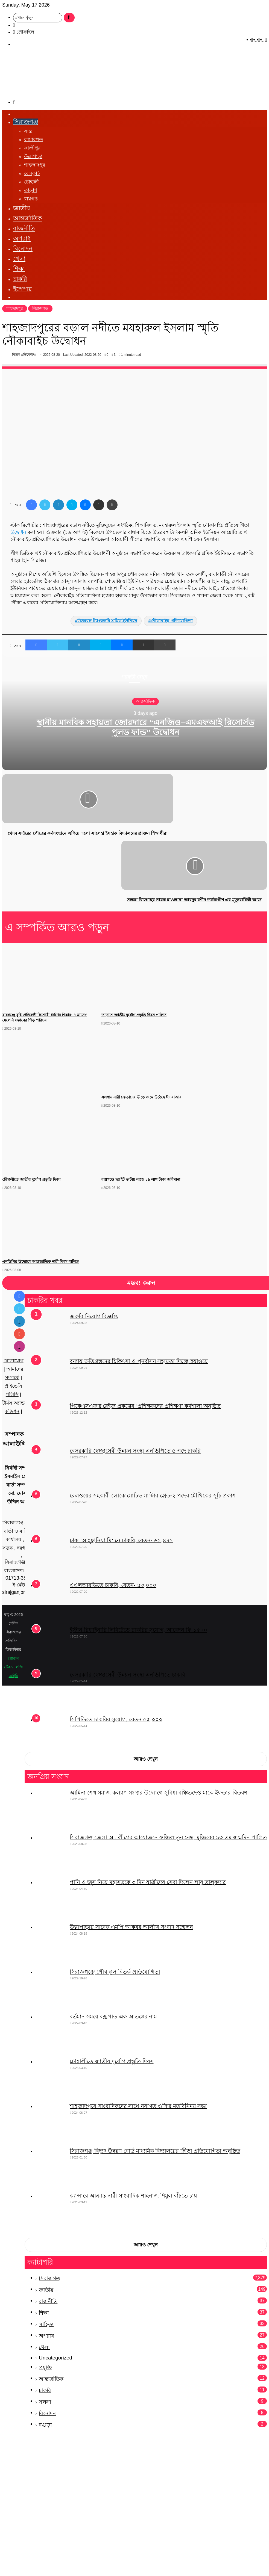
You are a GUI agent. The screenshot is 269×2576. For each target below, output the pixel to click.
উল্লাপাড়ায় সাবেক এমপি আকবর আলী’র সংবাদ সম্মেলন (131, 1927)
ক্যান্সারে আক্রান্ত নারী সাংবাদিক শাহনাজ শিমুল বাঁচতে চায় (133, 2196)
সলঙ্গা (45, 2402)
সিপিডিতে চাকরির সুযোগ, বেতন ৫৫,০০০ (116, 1719)
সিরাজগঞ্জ (25, 122)
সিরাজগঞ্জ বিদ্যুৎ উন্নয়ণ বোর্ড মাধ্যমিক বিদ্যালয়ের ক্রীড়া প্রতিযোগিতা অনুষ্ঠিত (155, 2151)
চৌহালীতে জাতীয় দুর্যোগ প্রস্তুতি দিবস (111, 2061)
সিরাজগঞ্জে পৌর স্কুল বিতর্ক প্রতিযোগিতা (115, 1972)
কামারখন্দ (33, 139)
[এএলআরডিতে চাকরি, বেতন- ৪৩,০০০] (51, 1601)
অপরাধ (22, 238)
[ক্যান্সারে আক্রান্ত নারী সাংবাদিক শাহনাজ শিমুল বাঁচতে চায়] (51, 2212)
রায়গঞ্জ (31, 199)
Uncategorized (55, 2358)
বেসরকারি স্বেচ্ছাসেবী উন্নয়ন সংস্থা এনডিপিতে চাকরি (127, 1675)
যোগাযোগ (14, 1360)
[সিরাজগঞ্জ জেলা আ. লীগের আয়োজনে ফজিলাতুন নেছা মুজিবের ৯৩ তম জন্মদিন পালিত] (51, 1854)
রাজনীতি (24, 228)
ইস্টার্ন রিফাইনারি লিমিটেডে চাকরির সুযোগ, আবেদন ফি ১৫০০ (138, 1630)
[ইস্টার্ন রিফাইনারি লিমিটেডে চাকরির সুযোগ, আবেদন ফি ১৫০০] (51, 1646)
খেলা (19, 258)
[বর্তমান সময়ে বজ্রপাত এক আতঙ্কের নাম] (51, 2033)
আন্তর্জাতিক (27, 218)
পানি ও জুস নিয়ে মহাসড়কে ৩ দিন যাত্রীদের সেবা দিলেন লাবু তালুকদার (148, 1882)
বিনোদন (23, 248)
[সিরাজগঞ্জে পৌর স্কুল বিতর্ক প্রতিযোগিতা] (51, 1988)
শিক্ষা (19, 268)
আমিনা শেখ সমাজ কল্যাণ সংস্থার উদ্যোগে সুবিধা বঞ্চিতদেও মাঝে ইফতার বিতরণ (158, 1793)
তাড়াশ (30, 190)
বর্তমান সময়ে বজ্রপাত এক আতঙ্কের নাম (113, 2017)
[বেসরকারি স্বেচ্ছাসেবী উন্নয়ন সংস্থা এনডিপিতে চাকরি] (51, 1691)
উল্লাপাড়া (33, 156)
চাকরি (20, 279)
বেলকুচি (32, 173)
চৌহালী (31, 182)
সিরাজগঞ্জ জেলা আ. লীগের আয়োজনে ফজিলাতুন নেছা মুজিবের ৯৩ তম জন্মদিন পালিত (168, 1837)
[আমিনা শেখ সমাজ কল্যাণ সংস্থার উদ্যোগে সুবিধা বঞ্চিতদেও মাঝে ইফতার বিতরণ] (51, 1809)
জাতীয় (21, 208)
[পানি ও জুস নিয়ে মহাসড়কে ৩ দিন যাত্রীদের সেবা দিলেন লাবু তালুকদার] (51, 1898)
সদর (28, 131)
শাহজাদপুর (34, 165)
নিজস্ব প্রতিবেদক (22, 355)
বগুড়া (45, 2425)
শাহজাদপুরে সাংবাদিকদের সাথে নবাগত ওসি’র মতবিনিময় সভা (138, 2106)
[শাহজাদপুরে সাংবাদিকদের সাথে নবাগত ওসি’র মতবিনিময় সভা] (51, 2122)
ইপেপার (22, 289)
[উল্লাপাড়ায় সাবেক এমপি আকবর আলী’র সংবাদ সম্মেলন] (51, 1943)
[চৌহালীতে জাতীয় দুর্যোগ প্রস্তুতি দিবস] (51, 2077)
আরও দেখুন (146, 1759)
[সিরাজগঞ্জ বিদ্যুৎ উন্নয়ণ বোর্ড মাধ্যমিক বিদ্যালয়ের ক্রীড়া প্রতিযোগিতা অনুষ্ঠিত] (51, 2167)
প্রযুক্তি (45, 2367)
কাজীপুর (32, 148)
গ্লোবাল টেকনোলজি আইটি (13, 1667)
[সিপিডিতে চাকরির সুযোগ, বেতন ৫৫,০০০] (51, 1731)
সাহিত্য (46, 2324)
